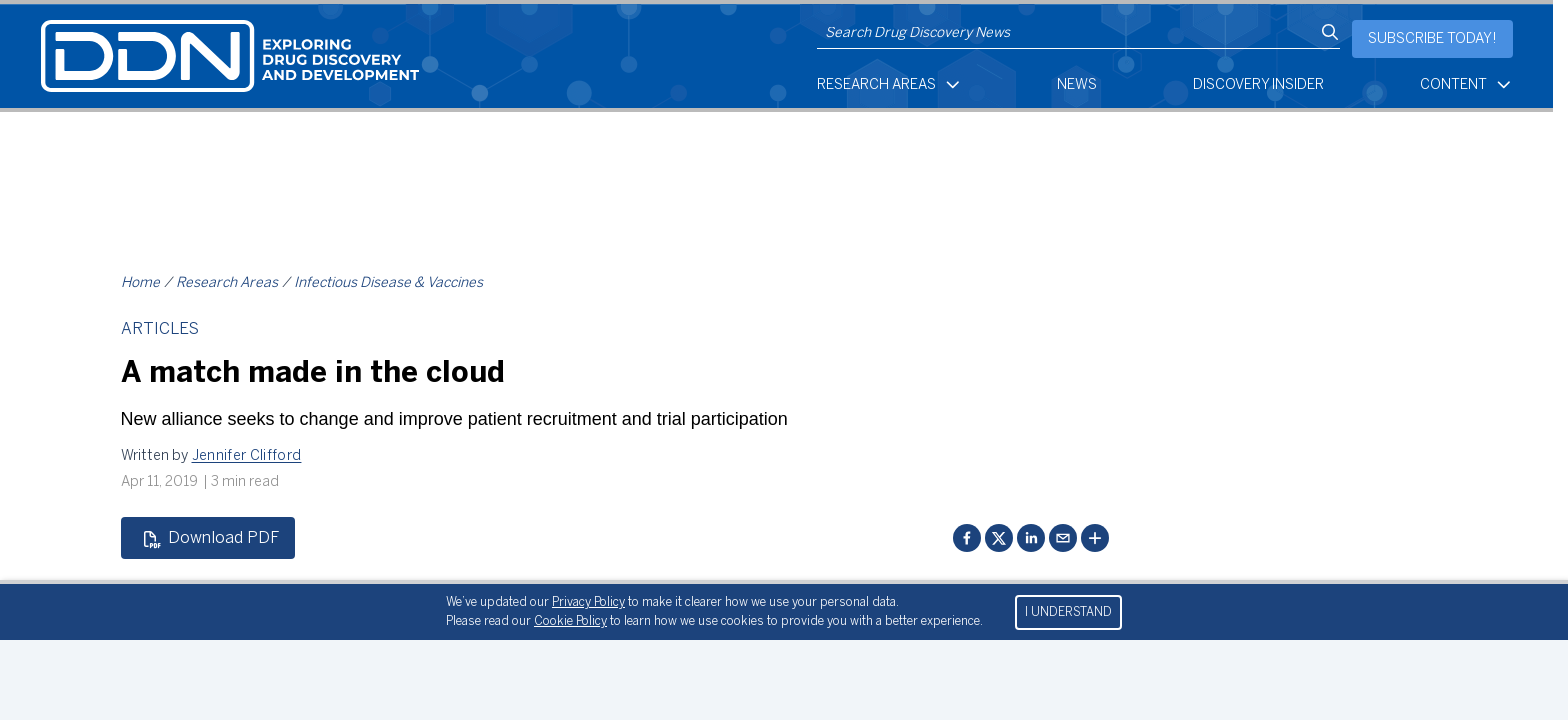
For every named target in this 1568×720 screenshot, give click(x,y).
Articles (160, 329)
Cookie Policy (570, 621)
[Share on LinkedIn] (1031, 538)
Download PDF (210, 539)
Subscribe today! (1432, 39)
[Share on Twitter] (999, 538)
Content (1466, 84)
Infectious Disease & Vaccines (388, 283)
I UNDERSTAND (1068, 612)
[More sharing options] (1095, 538)
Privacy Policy (588, 602)
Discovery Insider (1258, 85)
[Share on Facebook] (967, 538)
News (1077, 85)
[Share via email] (1063, 538)
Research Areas (889, 84)
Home (140, 283)
